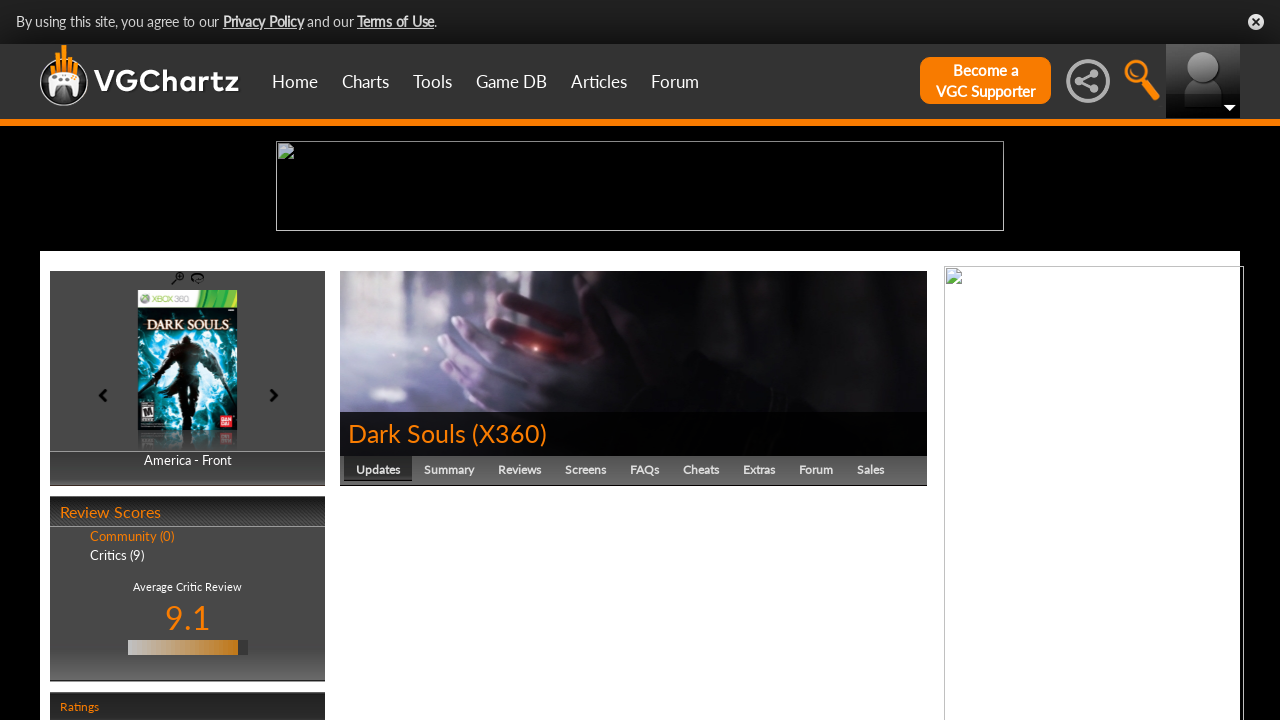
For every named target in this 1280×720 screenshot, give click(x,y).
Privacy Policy (263, 21)
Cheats (701, 624)
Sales (870, 624)
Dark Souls (407, 588)
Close (1256, 22)
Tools (432, 81)
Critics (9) (117, 710)
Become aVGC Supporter (985, 80)
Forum (675, 81)
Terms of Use (395, 21)
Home (295, 81)
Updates (378, 624)
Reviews (519, 624)
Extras (759, 624)
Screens (585, 624)
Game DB (511, 81)
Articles (599, 81)
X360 (509, 588)
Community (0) (132, 692)
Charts (365, 81)
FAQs (644, 624)
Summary (449, 624)
